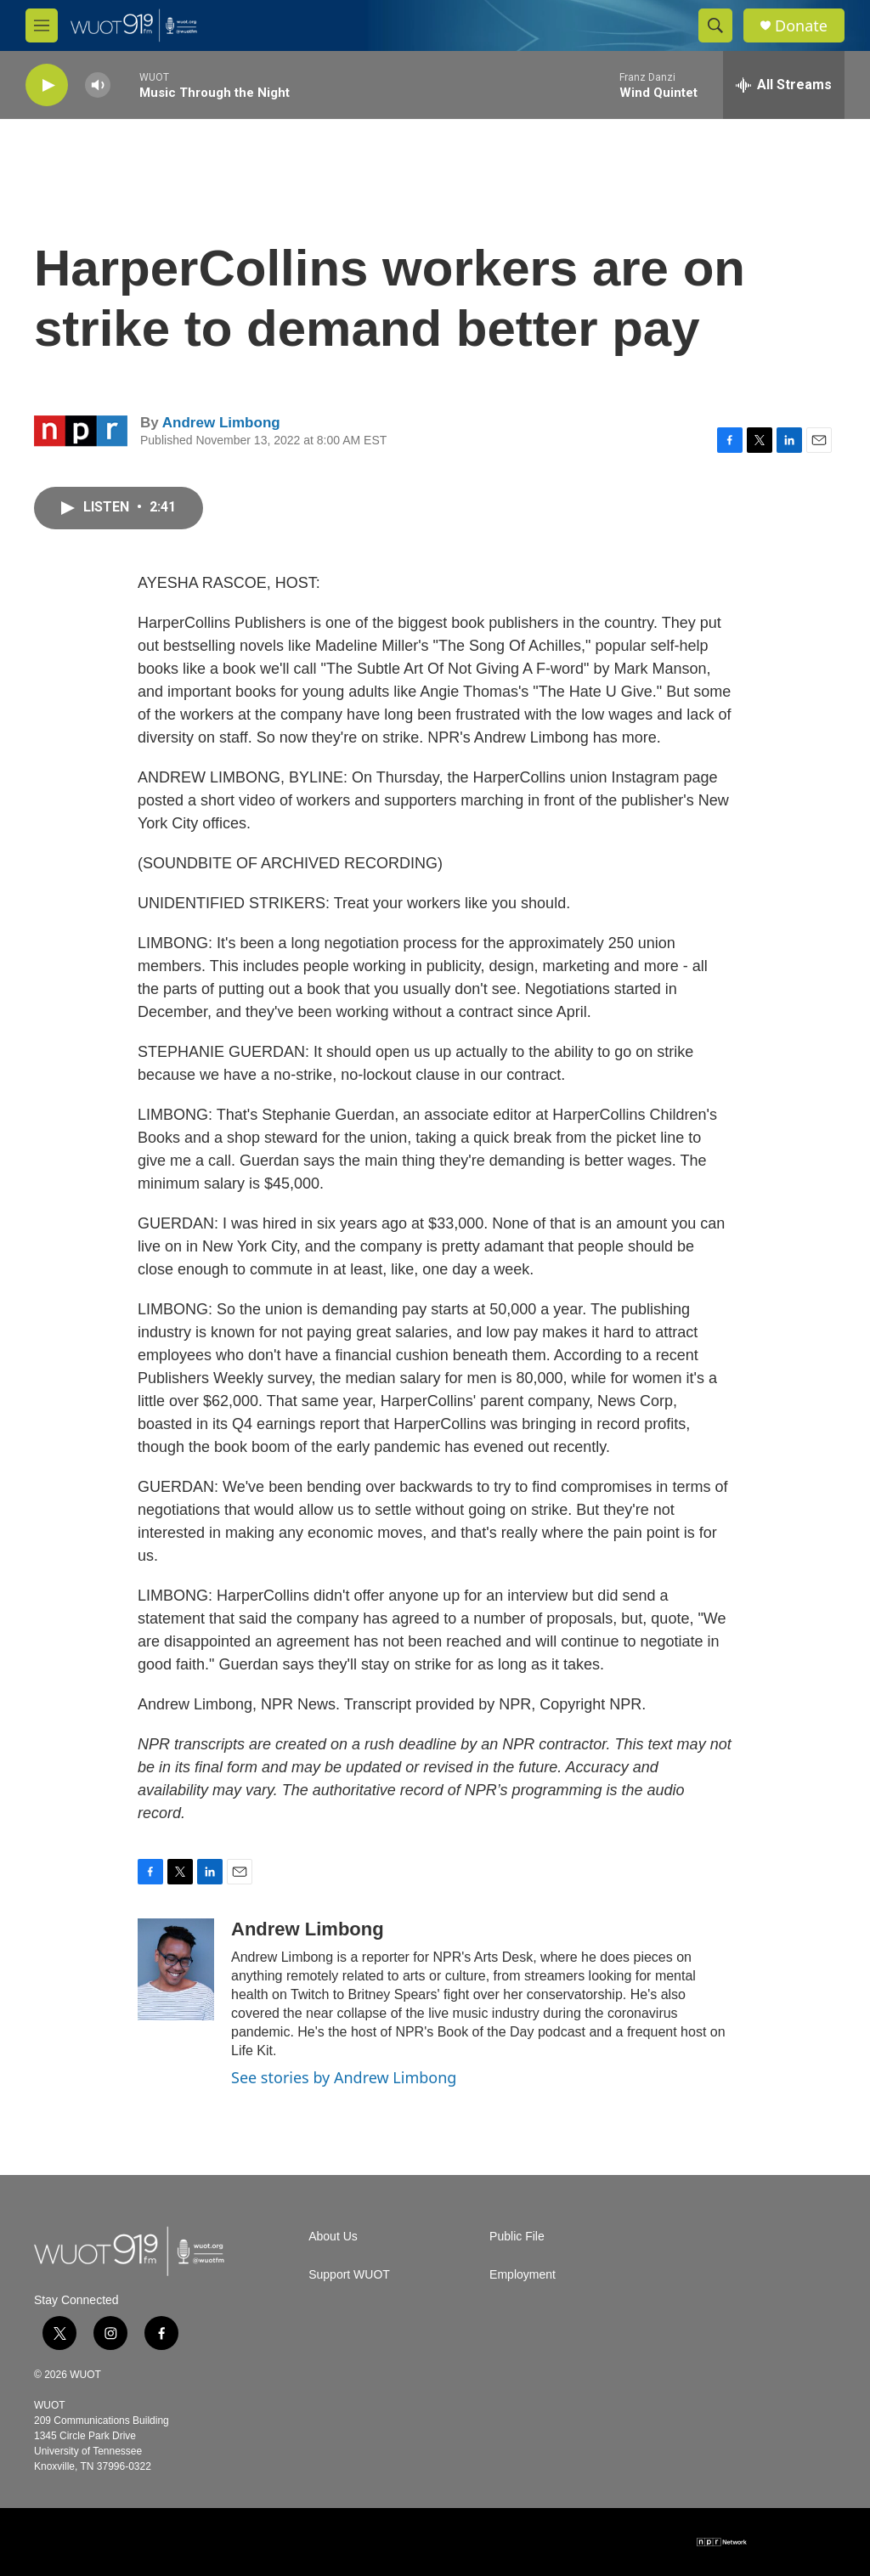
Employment (522, 2274)
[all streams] (784, 85)
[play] (46, 85)
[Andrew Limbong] (176, 1969)
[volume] (97, 85)
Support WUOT (349, 2274)
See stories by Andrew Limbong (343, 2077)
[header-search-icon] (715, 25)
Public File (517, 2236)
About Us (333, 2236)
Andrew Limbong (221, 423)
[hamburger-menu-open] (41, 25)
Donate (801, 26)
